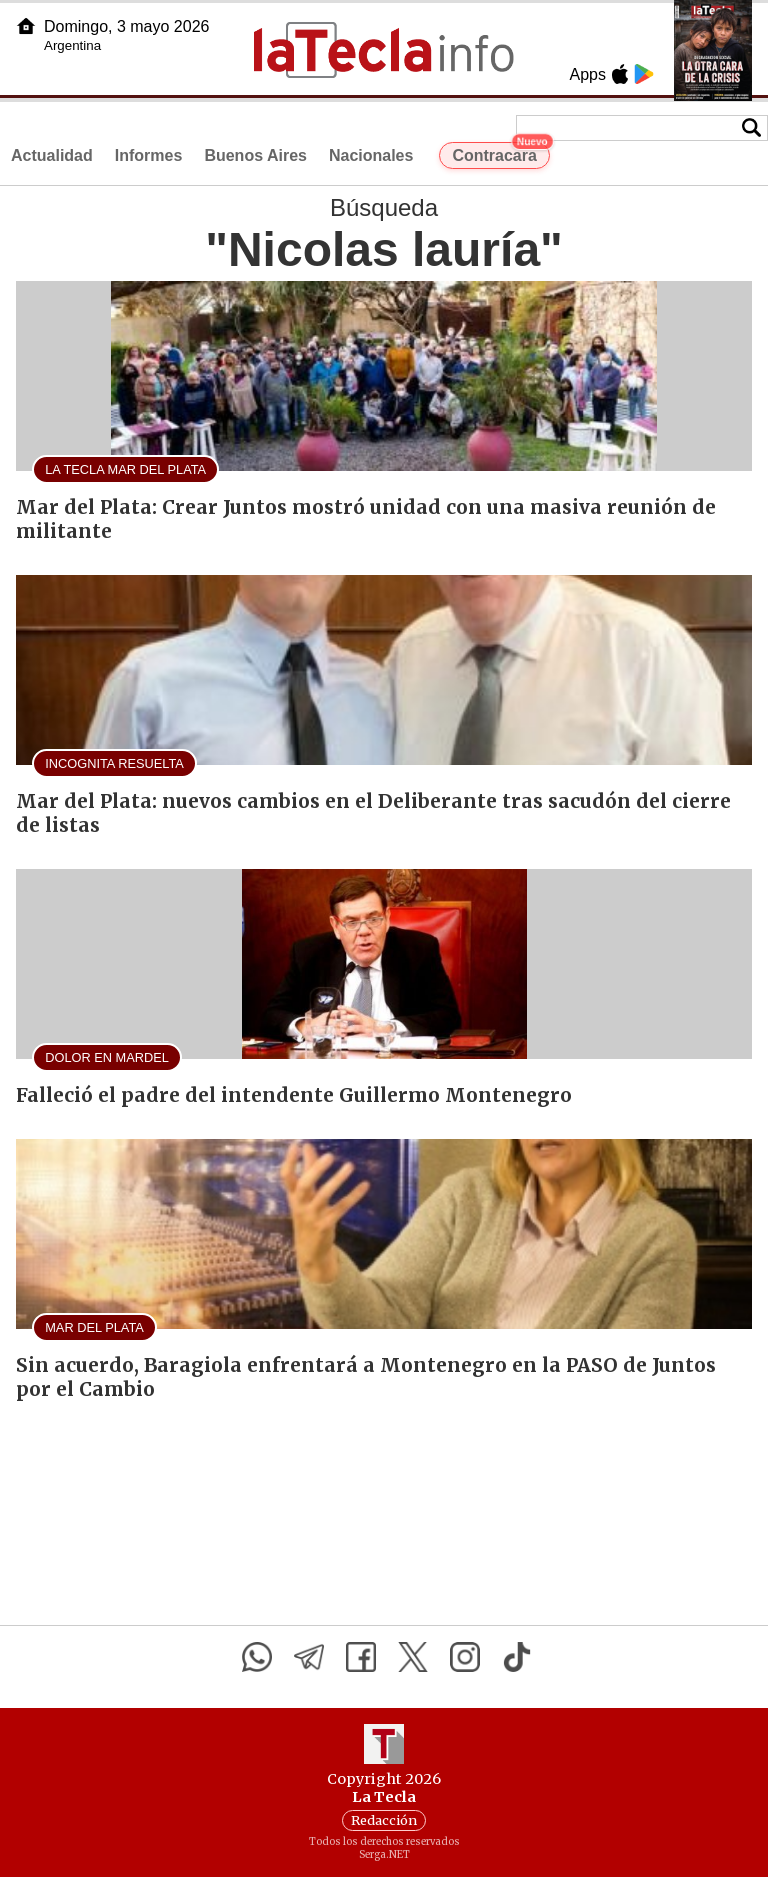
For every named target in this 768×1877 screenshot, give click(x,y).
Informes (149, 155)
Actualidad (52, 155)
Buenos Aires (255, 155)
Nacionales (371, 155)
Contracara (500, 153)
